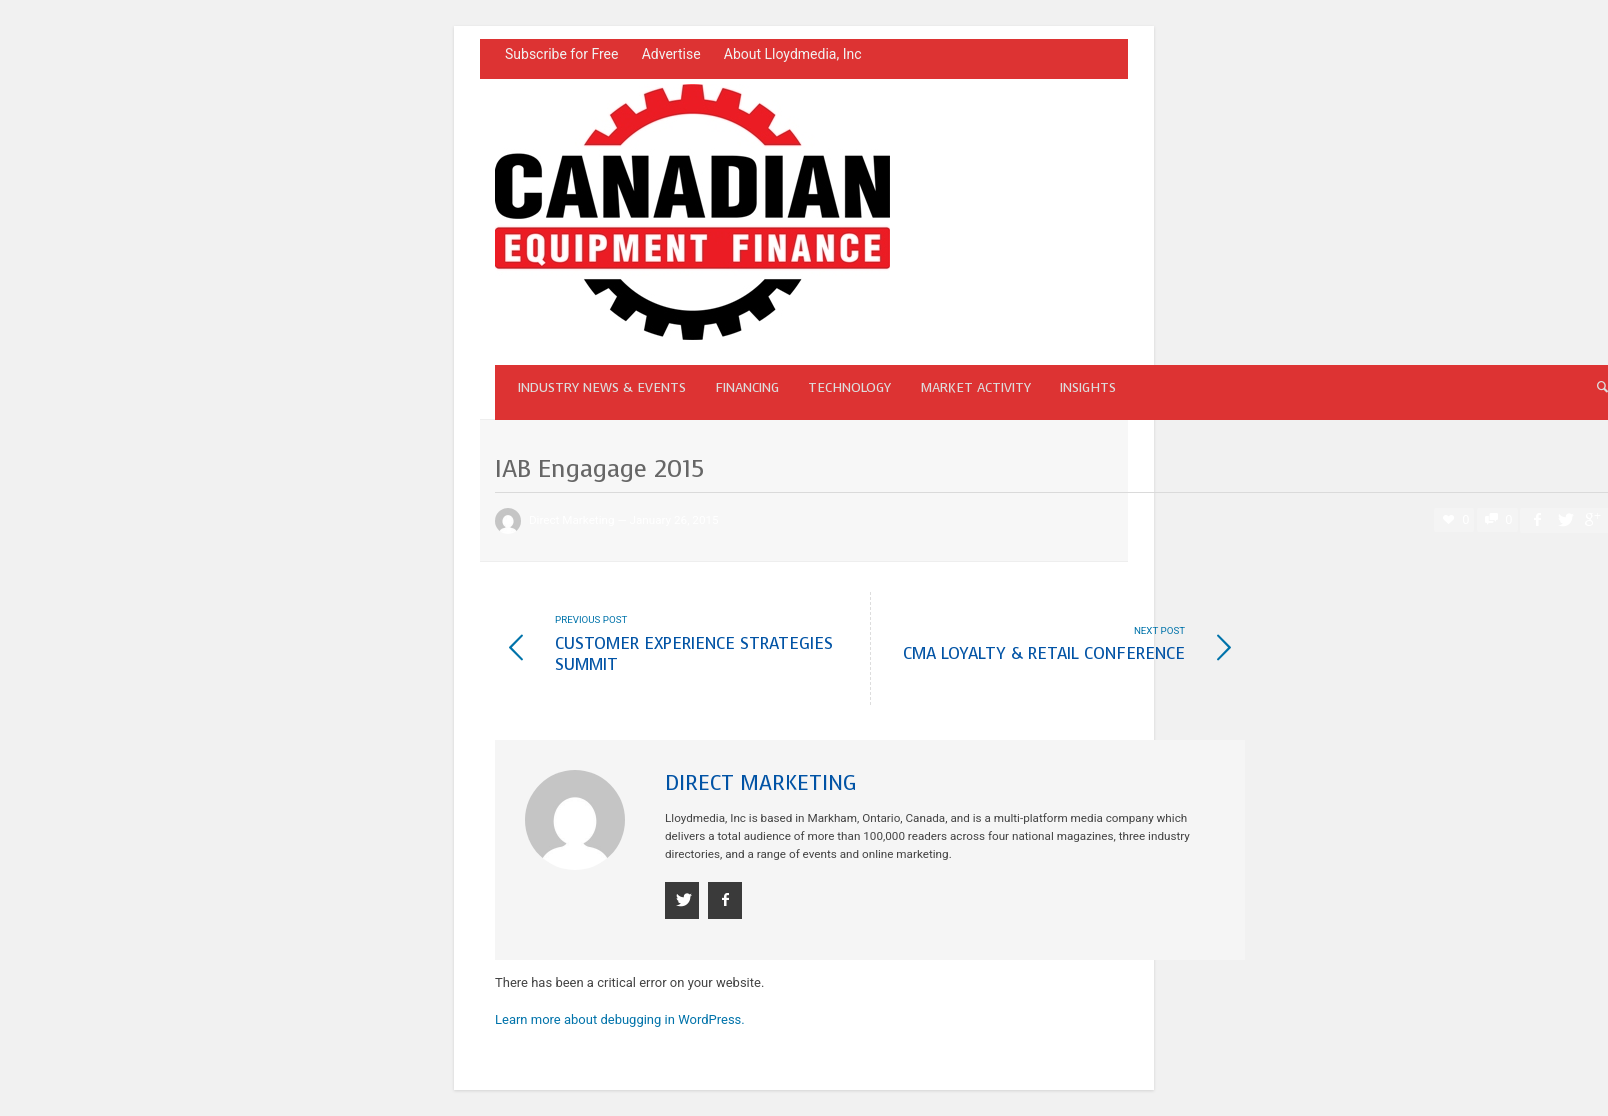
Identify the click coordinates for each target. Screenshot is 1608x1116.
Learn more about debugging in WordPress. (620, 1019)
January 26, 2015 (673, 520)
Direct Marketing (572, 520)
